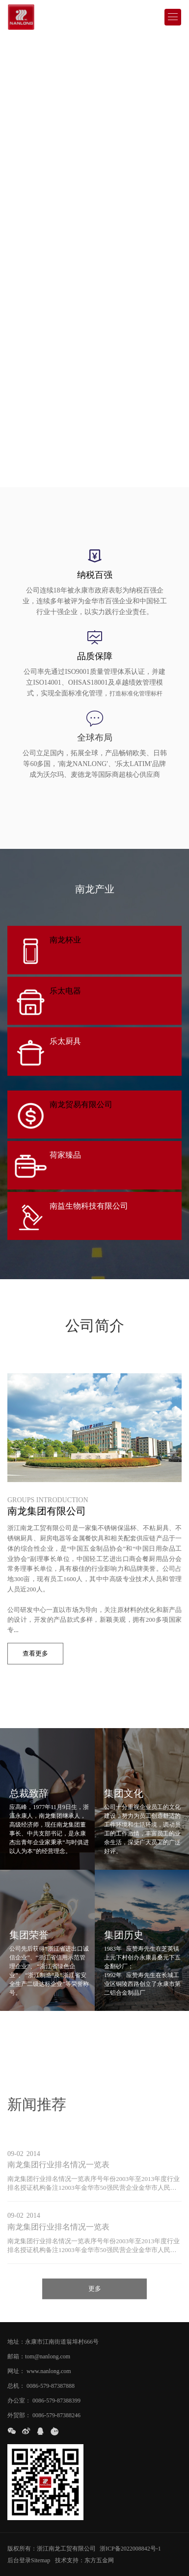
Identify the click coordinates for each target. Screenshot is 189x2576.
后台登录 (19, 2560)
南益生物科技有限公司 (89, 1206)
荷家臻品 (65, 1155)
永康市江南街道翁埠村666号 (62, 2341)
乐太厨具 (65, 1041)
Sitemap (40, 2560)
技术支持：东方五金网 (84, 2560)
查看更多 (35, 1653)
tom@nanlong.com (47, 2356)
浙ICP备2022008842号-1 (130, 2548)
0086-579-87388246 (56, 2415)
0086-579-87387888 (51, 2385)
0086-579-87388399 (56, 2400)
